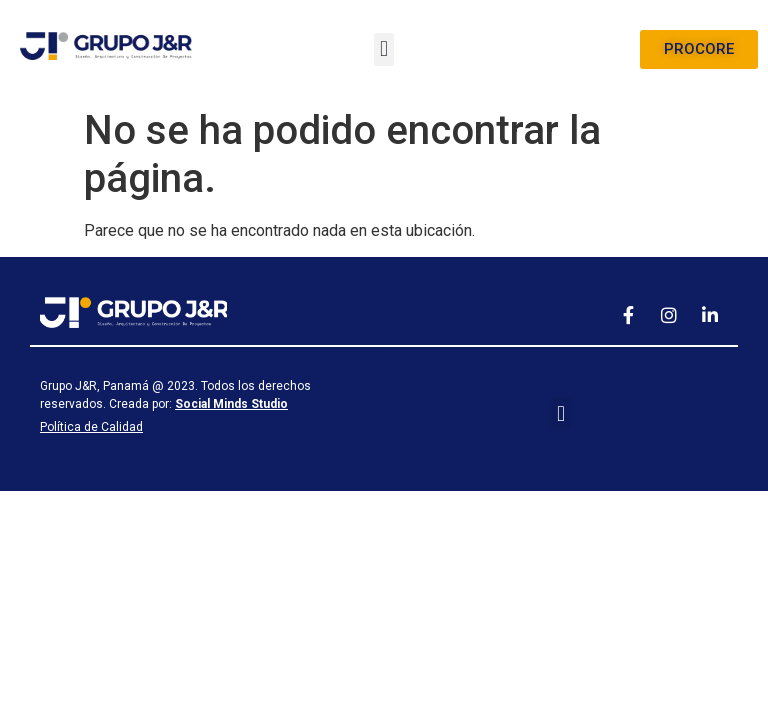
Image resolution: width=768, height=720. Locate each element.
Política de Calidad (91, 427)
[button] (383, 49)
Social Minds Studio (231, 404)
